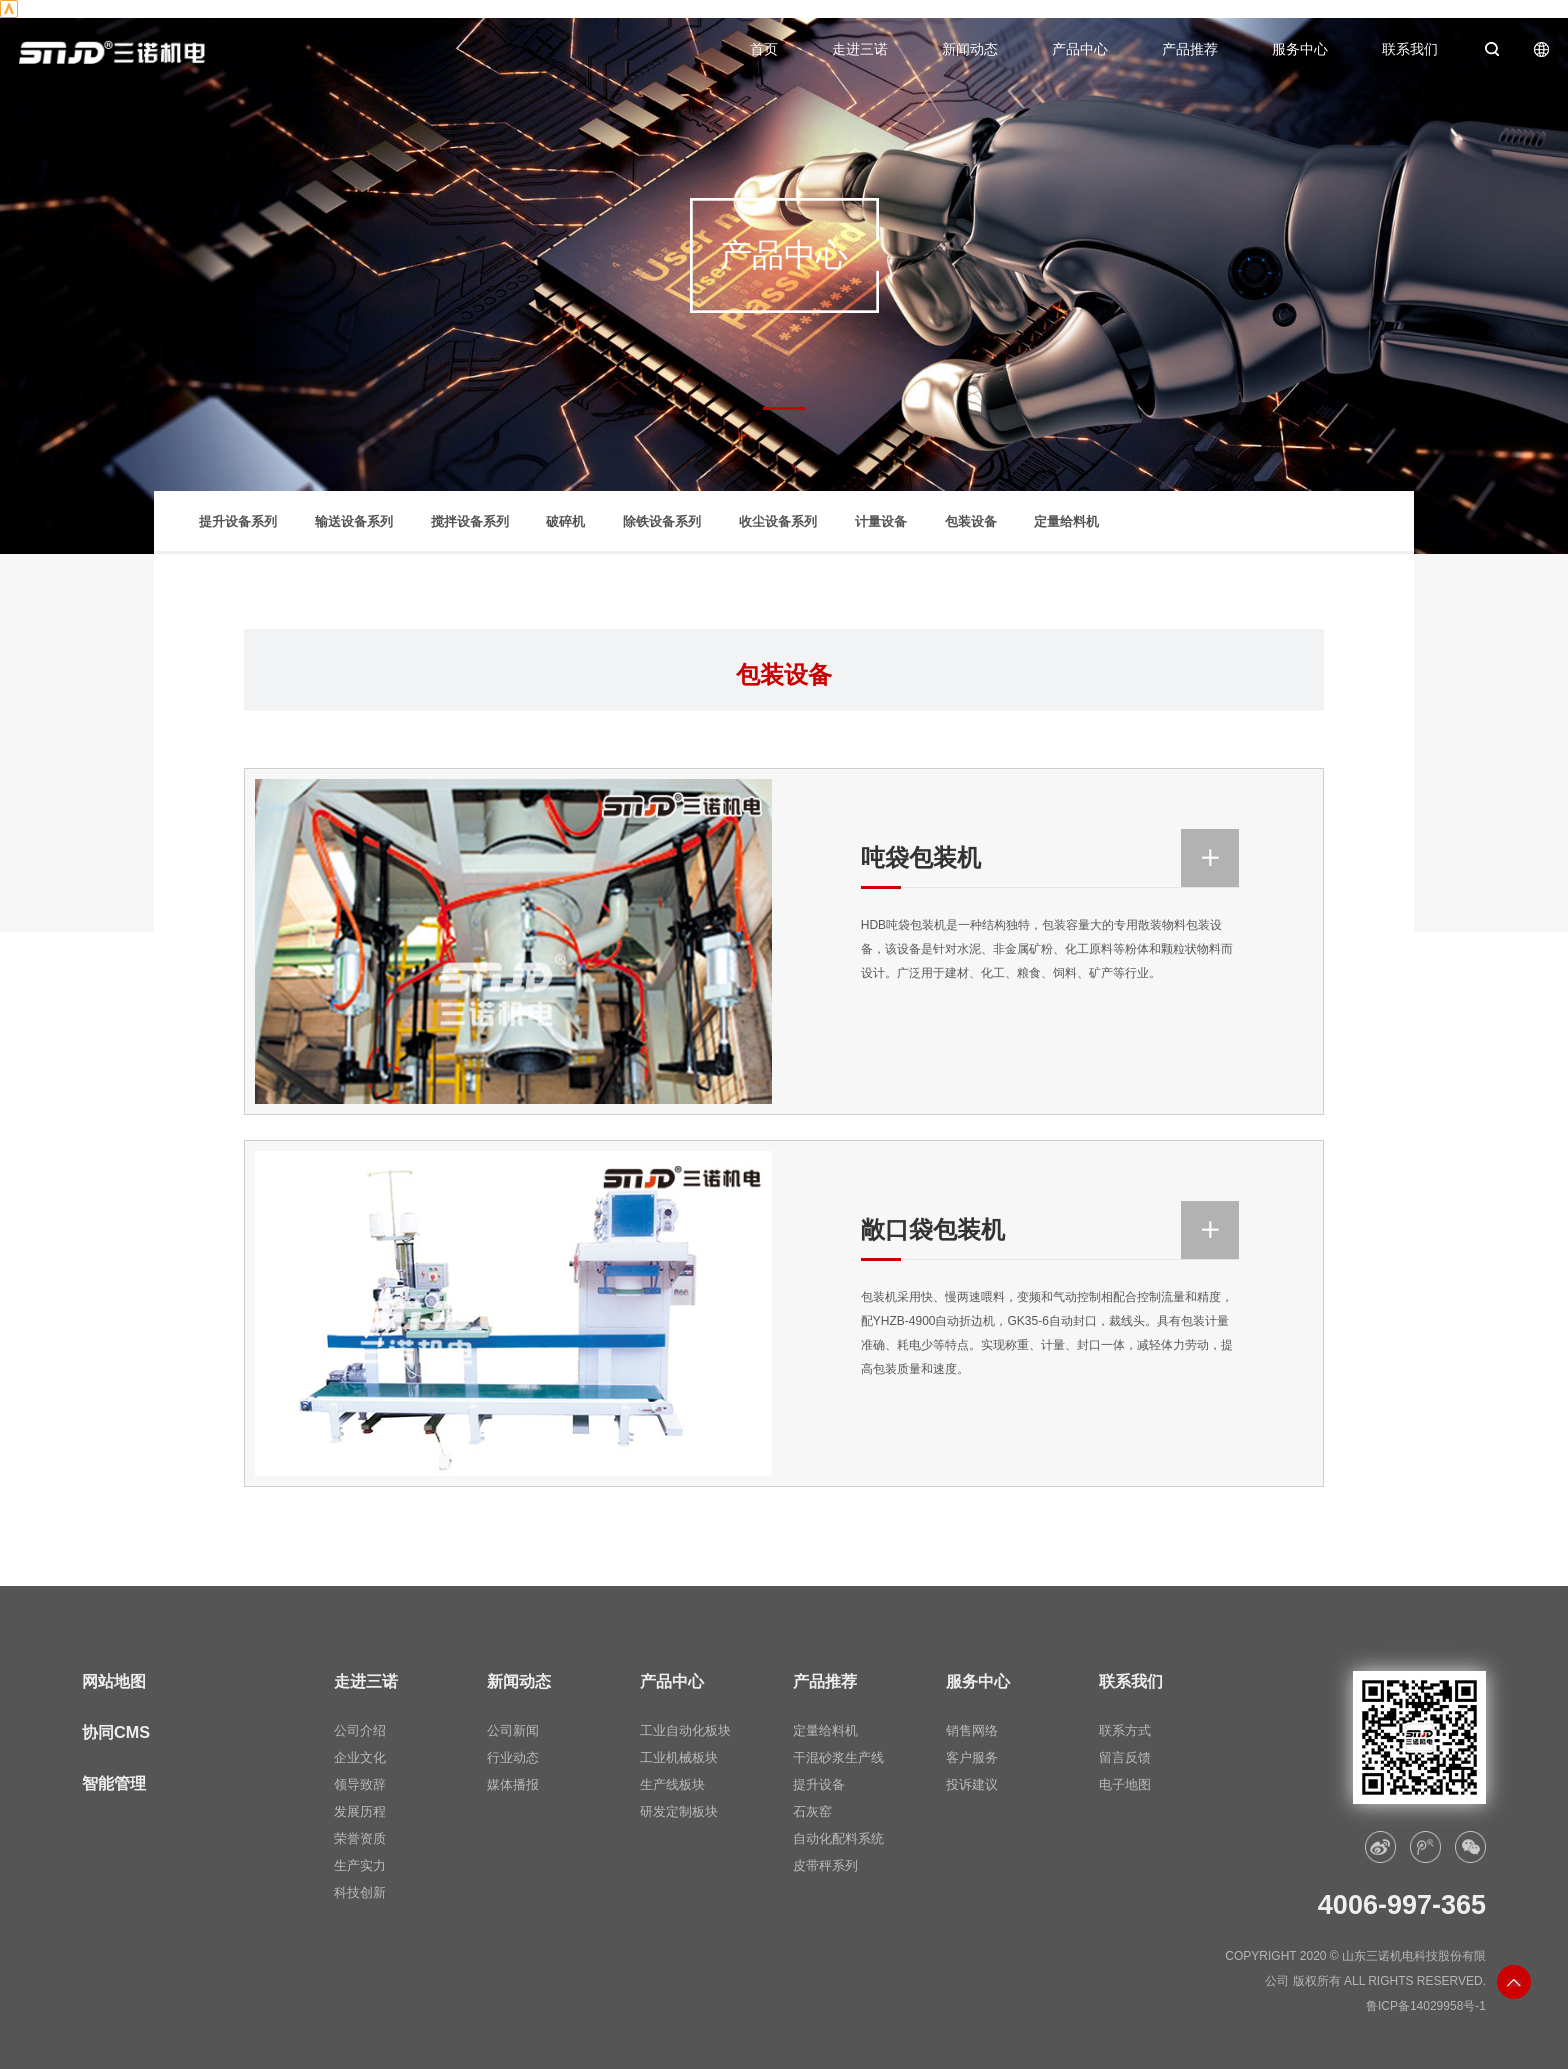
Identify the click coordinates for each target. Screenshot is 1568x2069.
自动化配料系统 (838, 1839)
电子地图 (1125, 1785)
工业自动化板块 (685, 1731)
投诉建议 (972, 1785)
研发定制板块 (679, 1812)
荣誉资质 (360, 1839)
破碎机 (565, 522)
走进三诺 (860, 49)
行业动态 (513, 1758)
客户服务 (972, 1758)
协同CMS (116, 1732)
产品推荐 (1190, 49)
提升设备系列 (238, 522)
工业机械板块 (679, 1758)
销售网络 (972, 1731)
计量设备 (881, 522)
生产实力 (360, 1866)
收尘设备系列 (778, 522)
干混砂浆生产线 (838, 1758)
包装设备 (971, 522)
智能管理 (114, 1783)
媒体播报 (513, 1785)
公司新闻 (513, 1731)
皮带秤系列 (825, 1866)
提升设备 (819, 1785)
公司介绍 (360, 1731)
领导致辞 (360, 1785)
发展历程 (360, 1812)
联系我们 (1410, 49)
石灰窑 (812, 1812)
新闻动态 (970, 49)
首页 (764, 49)
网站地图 (114, 1681)
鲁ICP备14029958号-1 (1426, 2006)
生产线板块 (672, 1785)
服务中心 (1300, 49)
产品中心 (1080, 49)
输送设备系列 (354, 522)
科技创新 (360, 1893)
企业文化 (360, 1758)
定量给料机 (1066, 522)
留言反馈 (1125, 1758)
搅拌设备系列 (470, 522)
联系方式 (1125, 1731)
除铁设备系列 (662, 522)
